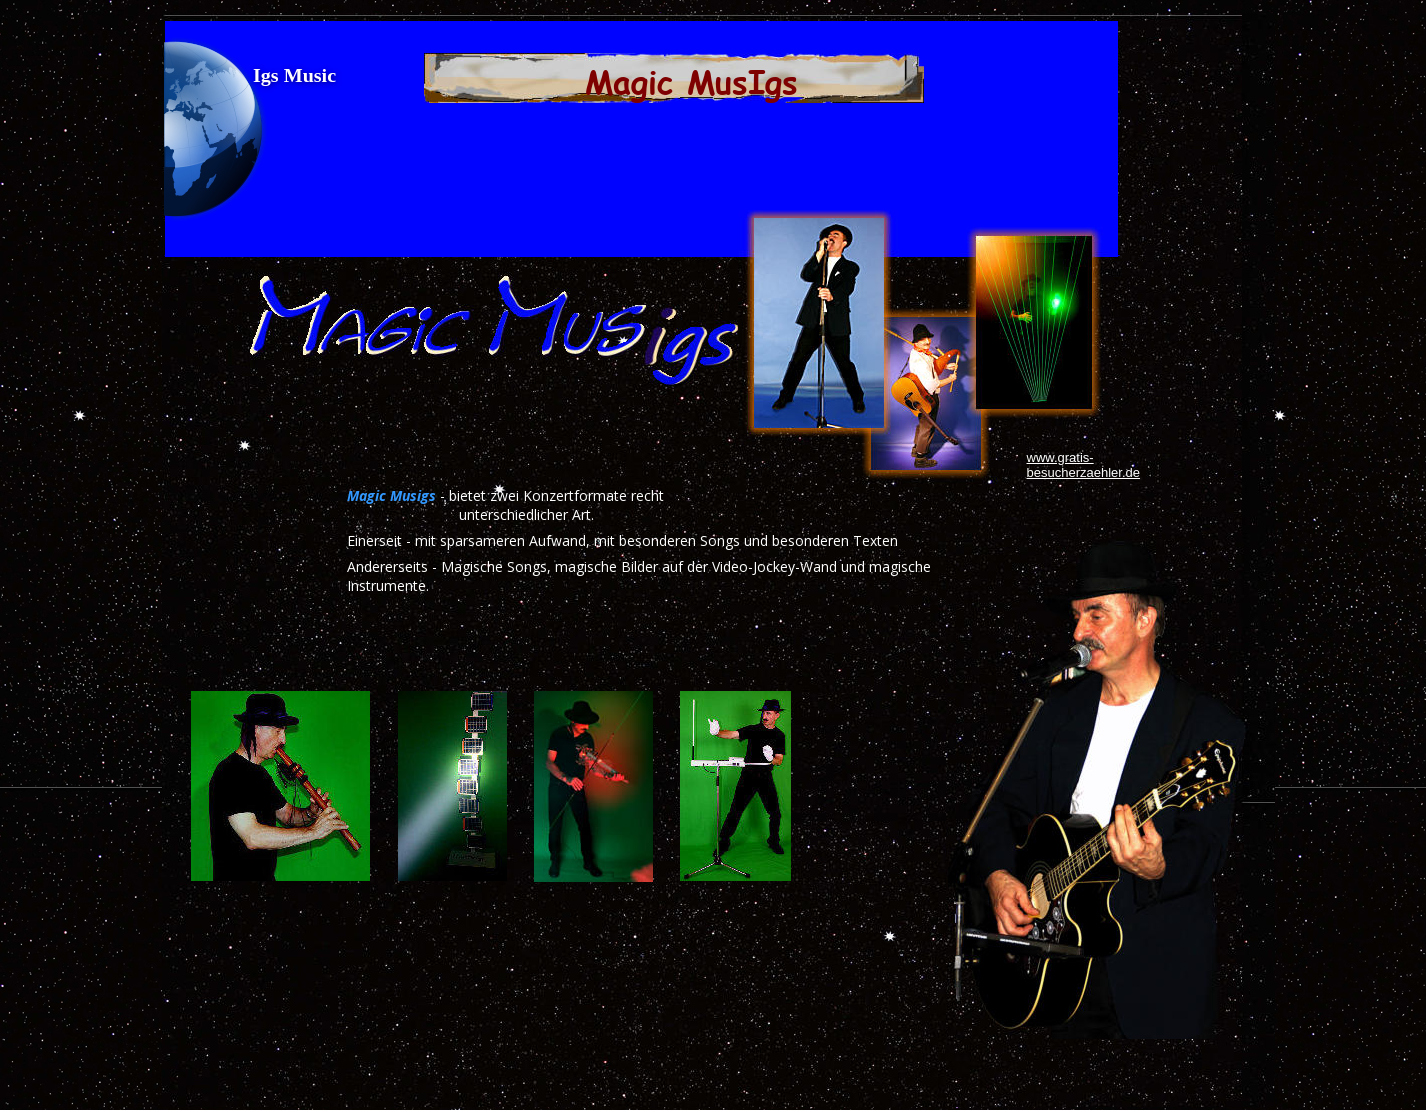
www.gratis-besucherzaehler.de (1083, 465)
